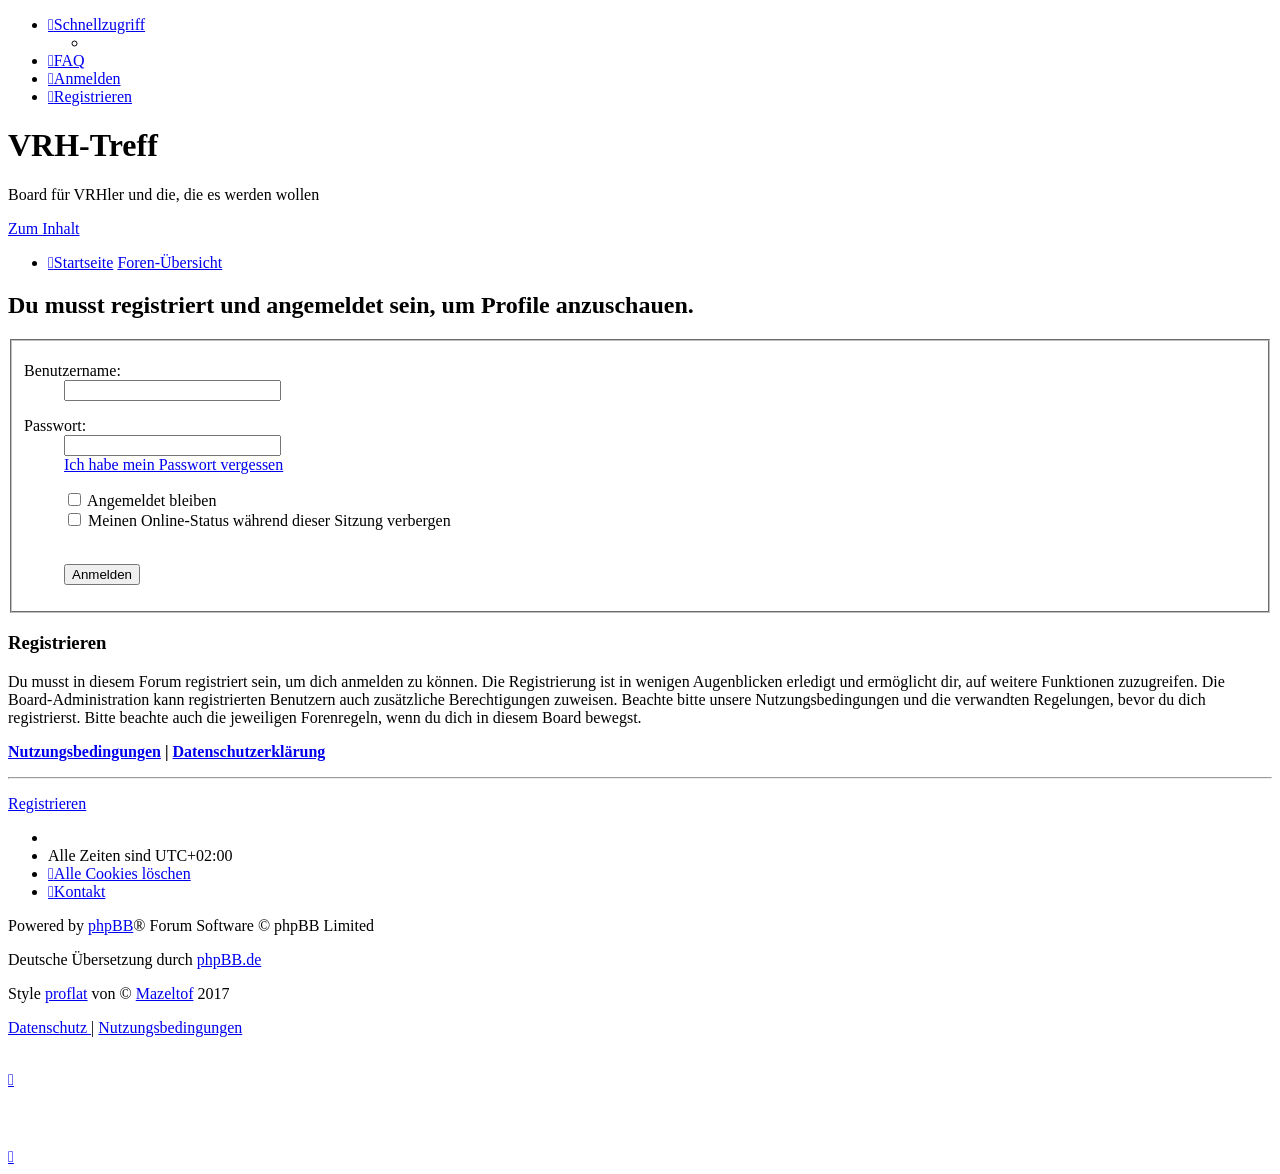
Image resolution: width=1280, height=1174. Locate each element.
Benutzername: (72, 370)
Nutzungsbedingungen (84, 751)
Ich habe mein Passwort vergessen (173, 464)
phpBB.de (229, 959)
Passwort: (55, 425)
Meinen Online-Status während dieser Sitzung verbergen (259, 520)
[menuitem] (66, 60)
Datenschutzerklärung (248, 751)
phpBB (110, 925)
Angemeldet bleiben (142, 500)
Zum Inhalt (44, 228)
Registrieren (47, 803)
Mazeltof (165, 993)
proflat (66, 993)
